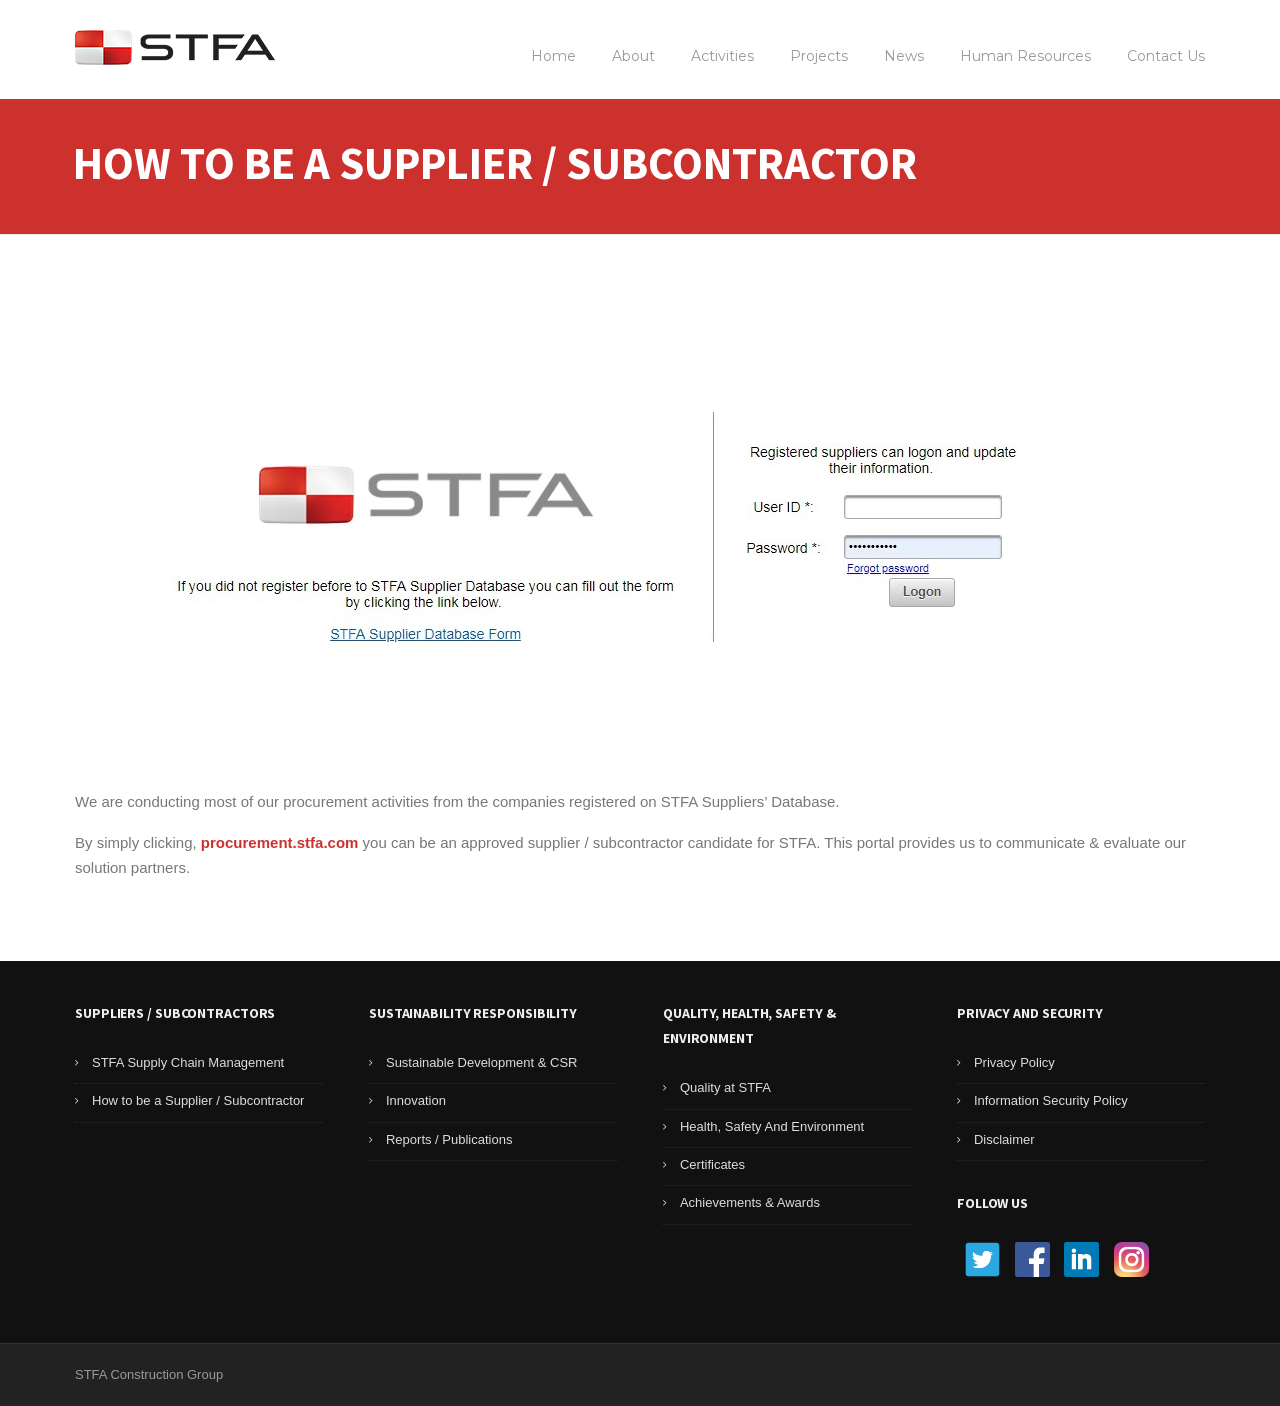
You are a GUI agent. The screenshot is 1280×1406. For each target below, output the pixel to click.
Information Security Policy (1051, 1100)
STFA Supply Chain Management (188, 1062)
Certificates (712, 1164)
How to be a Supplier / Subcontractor (198, 1100)
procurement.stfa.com (280, 842)
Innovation (416, 1100)
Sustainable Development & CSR (482, 1062)
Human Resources (1025, 56)
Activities (722, 56)
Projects (819, 56)
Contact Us (1166, 56)
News (904, 56)
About (633, 56)
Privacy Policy (1014, 1062)
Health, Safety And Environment (772, 1126)
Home (553, 56)
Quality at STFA (725, 1087)
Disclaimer (1004, 1139)
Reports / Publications (449, 1139)
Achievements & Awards (750, 1202)
